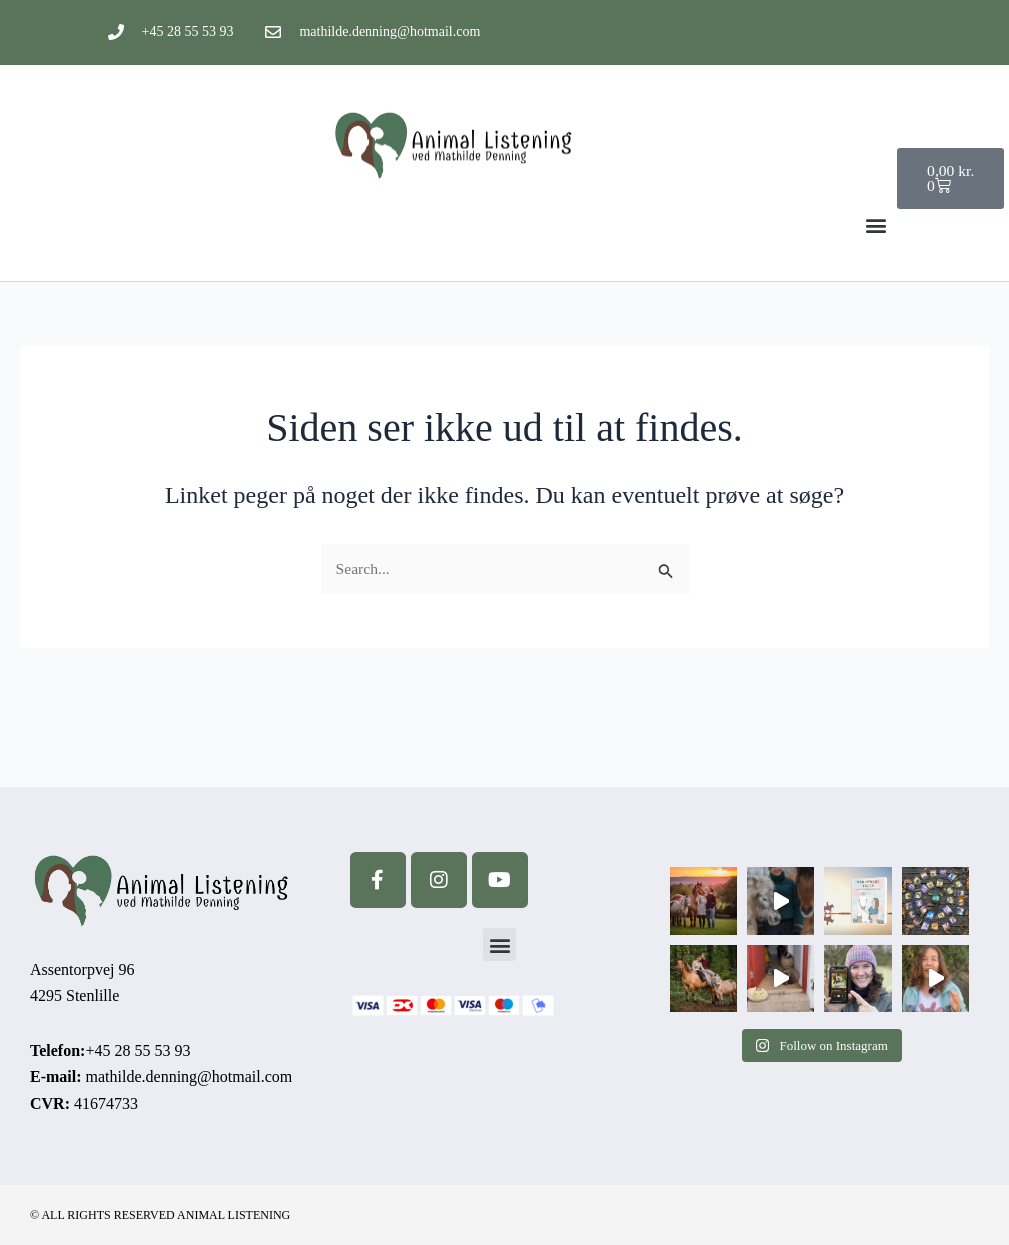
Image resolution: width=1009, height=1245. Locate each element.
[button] (875, 224)
